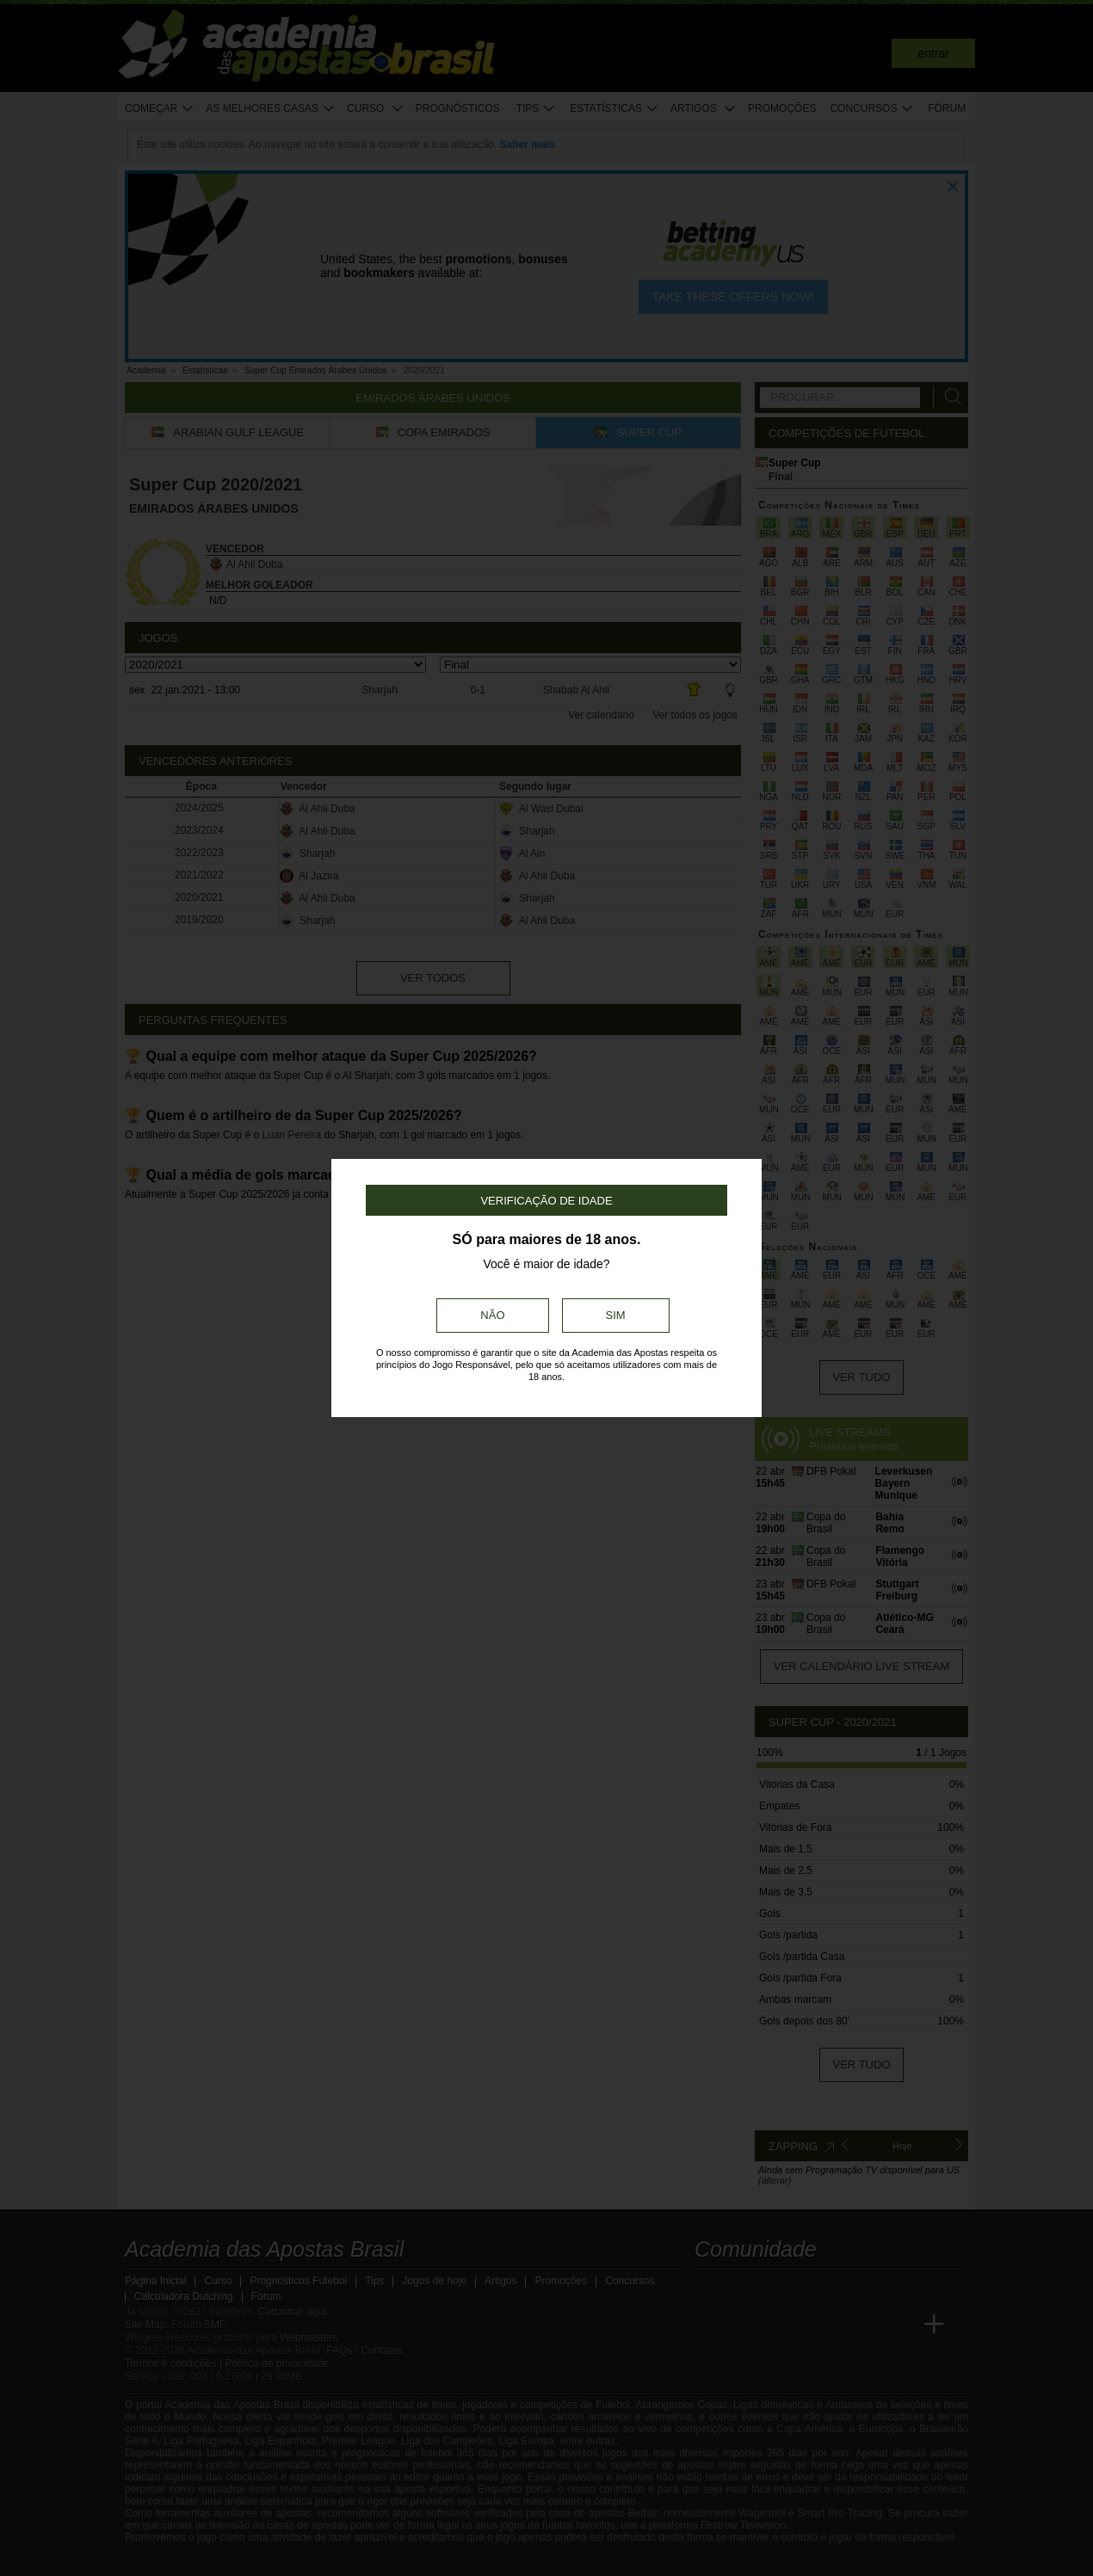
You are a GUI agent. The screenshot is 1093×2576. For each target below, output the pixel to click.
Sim (616, 1315)
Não (492, 1315)
